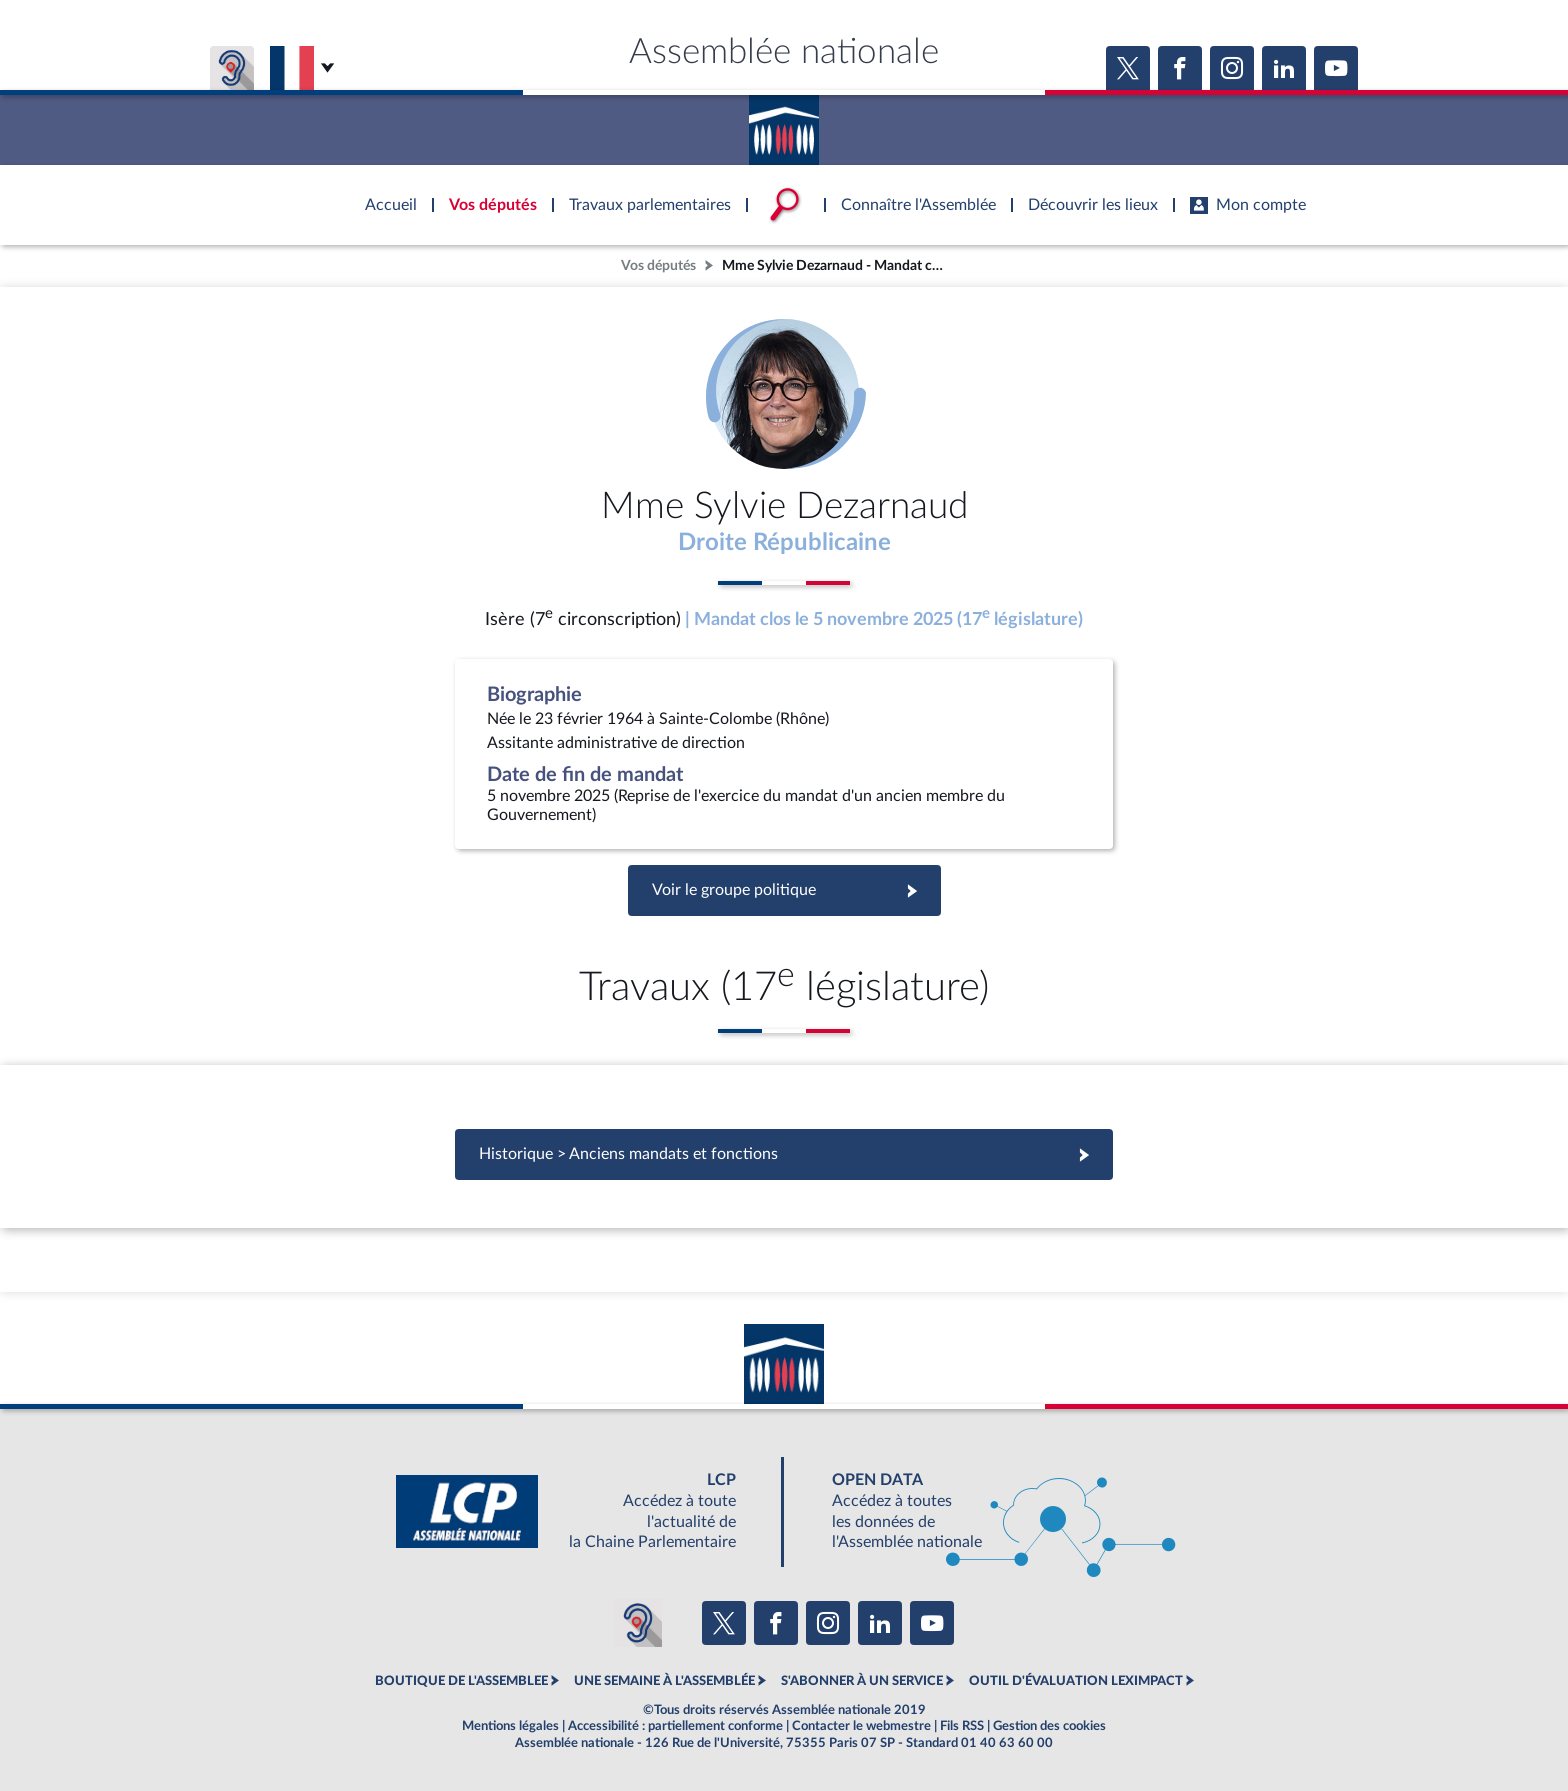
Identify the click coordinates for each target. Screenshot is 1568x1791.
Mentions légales (510, 1726)
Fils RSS (962, 1726)
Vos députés (658, 265)
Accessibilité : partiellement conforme (675, 1726)
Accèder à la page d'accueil (784, 123)
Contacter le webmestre (861, 1726)
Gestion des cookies (1049, 1726)
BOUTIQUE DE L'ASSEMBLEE (461, 1681)
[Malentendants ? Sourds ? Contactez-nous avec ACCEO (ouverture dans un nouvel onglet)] (638, 1623)
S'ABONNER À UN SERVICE (862, 1681)
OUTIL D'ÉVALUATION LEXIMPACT (1076, 1681)
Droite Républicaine (784, 543)
